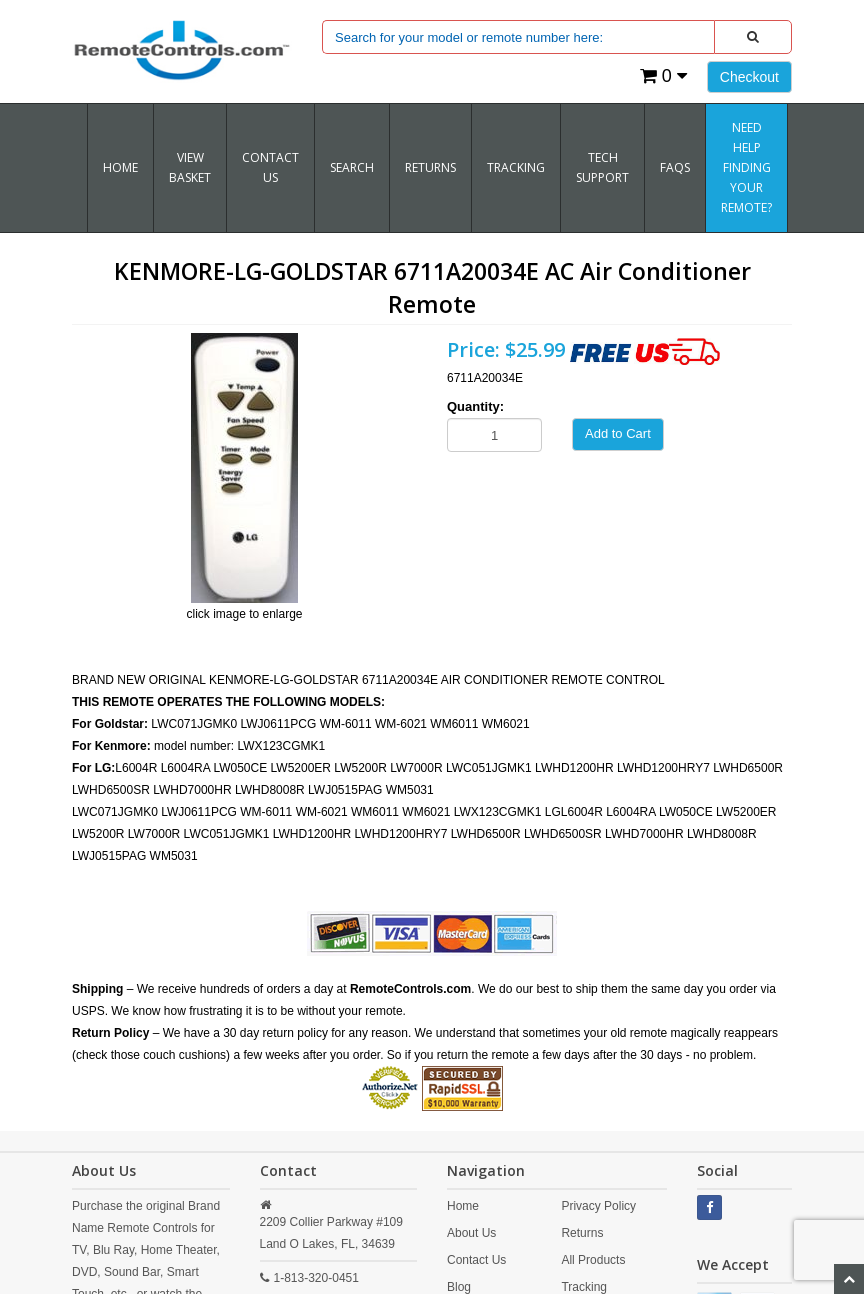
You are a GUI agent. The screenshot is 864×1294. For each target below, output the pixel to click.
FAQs (675, 167)
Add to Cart (618, 433)
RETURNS (430, 167)
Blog (459, 1287)
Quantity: (475, 406)
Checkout (749, 77)
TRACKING (516, 167)
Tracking (584, 1287)
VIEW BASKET (190, 167)
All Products (593, 1260)
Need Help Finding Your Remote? (746, 167)
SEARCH (352, 167)
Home (120, 167)
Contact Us (270, 167)
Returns (582, 1233)
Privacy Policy (598, 1206)
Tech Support (602, 167)
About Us (471, 1233)
